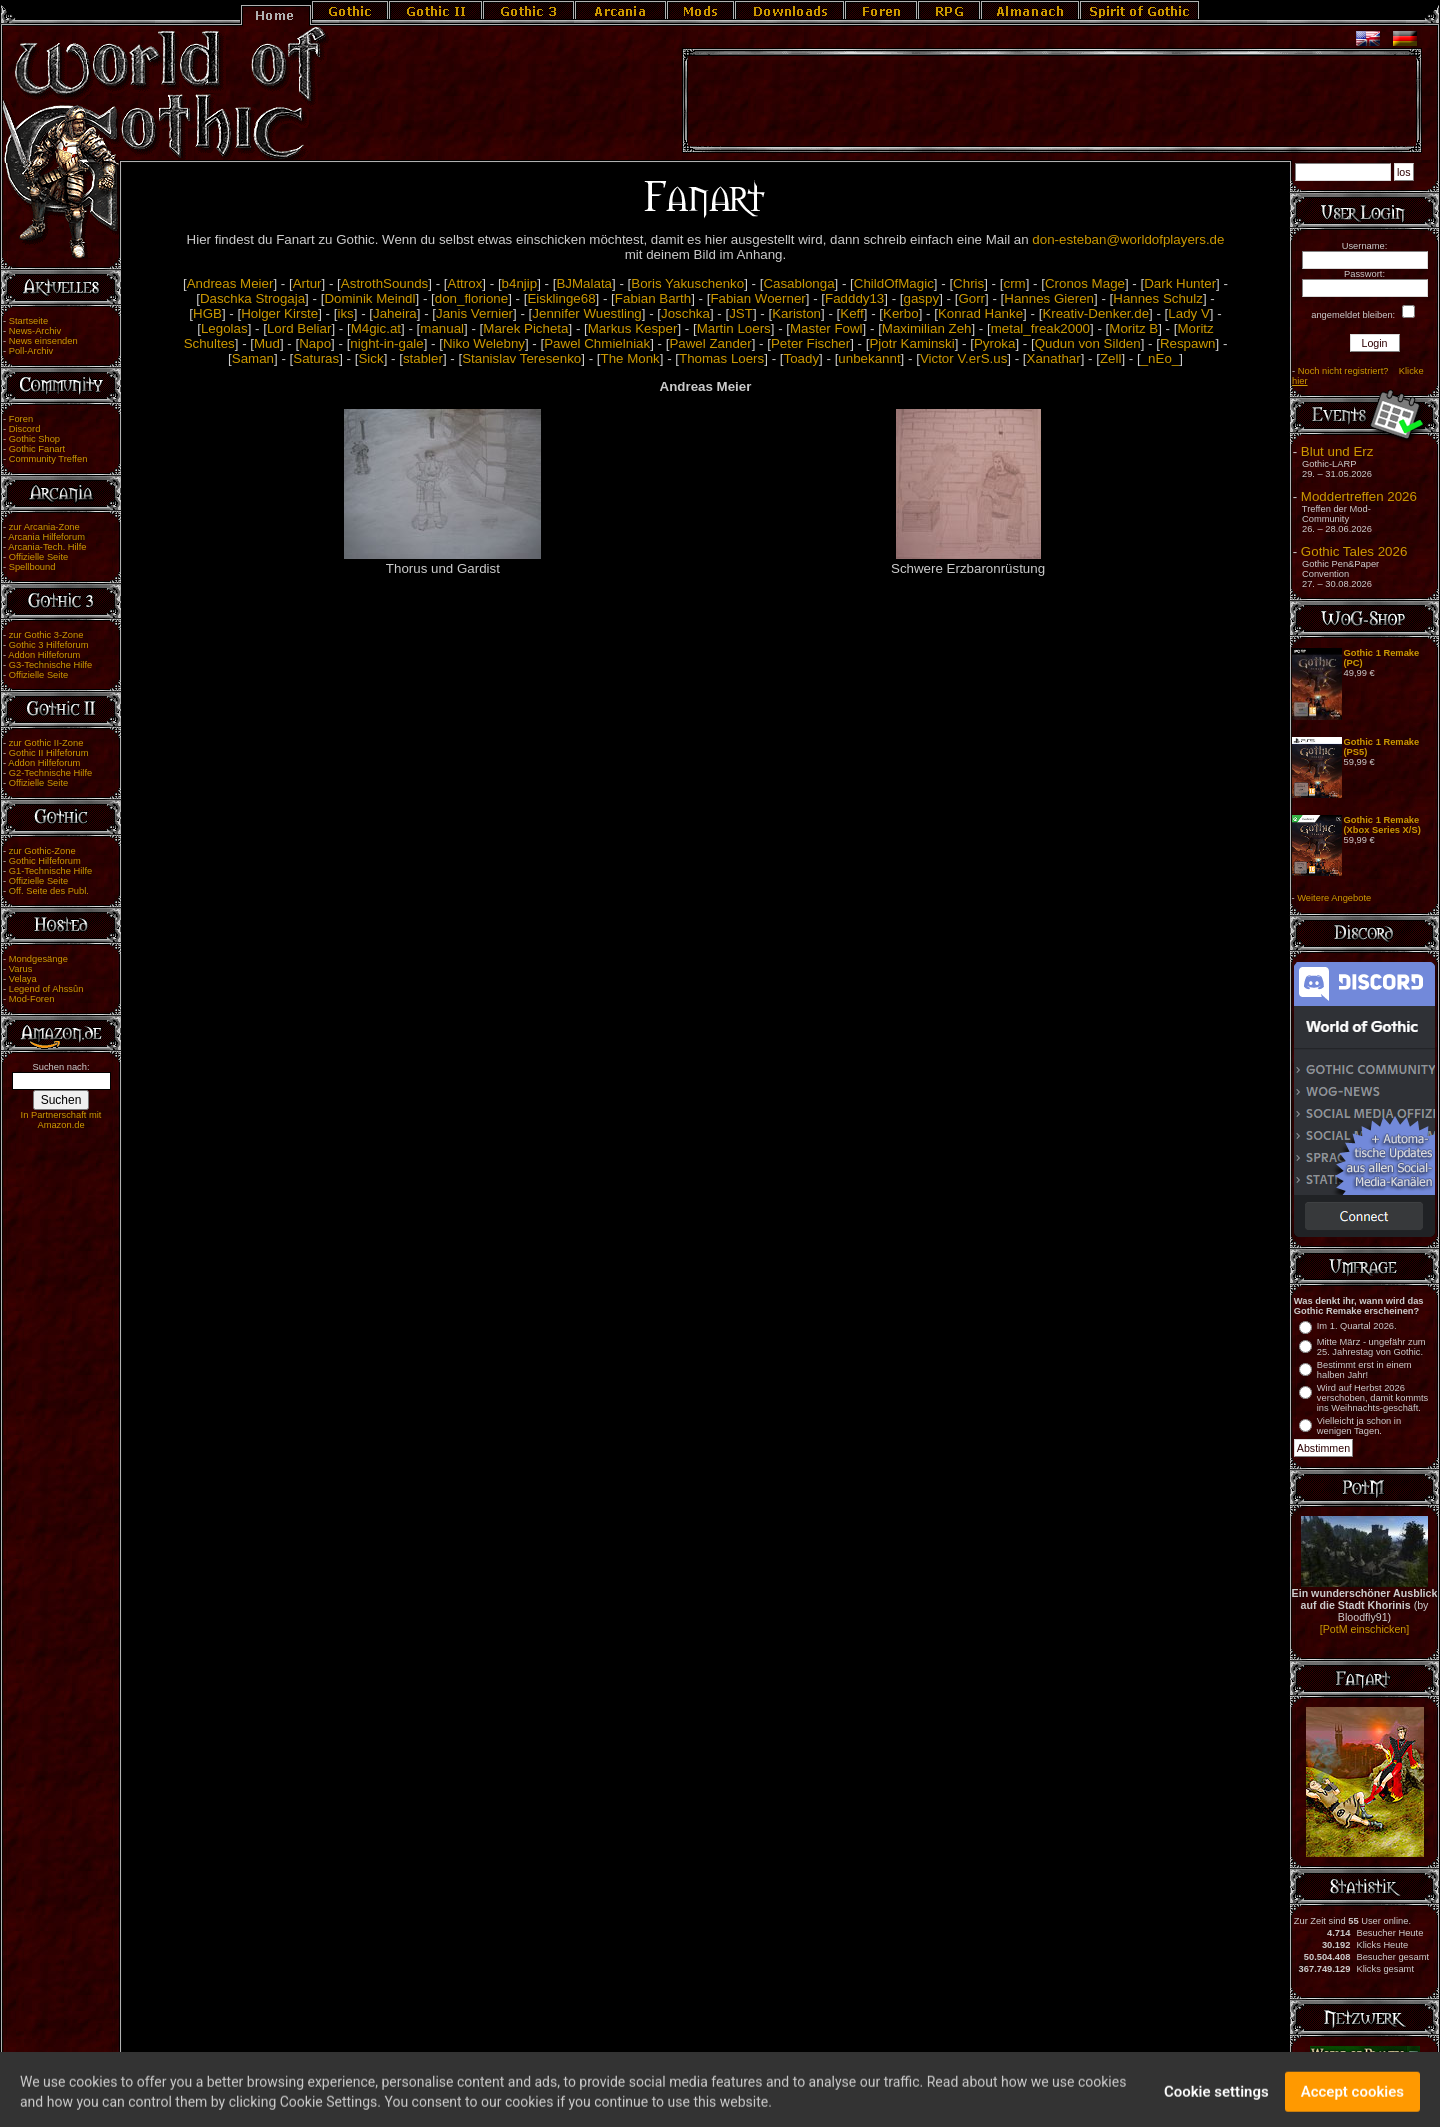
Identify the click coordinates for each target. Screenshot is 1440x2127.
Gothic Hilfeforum (45, 861)
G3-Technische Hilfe (50, 665)
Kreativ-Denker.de (1095, 313)
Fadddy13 (854, 298)
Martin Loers (734, 328)
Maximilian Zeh (927, 328)
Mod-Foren (32, 999)
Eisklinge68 (561, 298)
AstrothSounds (384, 283)
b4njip (520, 283)
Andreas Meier (230, 283)
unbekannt (869, 358)
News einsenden (43, 341)
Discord (25, 429)
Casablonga (798, 283)
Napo (315, 343)
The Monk (630, 358)
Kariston (796, 313)
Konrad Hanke (980, 313)
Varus (21, 969)
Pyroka (994, 343)
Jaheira (395, 313)
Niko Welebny (484, 343)
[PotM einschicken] (1364, 1629)
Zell (1110, 358)
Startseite (28, 321)
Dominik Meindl (369, 298)
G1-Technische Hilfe (50, 871)
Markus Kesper (633, 328)
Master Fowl (826, 328)
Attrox (465, 283)
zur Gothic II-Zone (46, 743)
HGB (207, 313)
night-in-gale (386, 343)
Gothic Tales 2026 (1354, 551)
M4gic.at (376, 328)
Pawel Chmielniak (597, 343)
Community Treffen (48, 459)
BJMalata (584, 283)
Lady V (1189, 313)
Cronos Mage (1085, 283)
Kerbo (901, 313)
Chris (968, 283)
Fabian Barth (653, 298)
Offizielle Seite (38, 557)
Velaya (23, 979)
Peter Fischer (810, 343)
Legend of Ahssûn (46, 989)
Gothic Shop (34, 439)
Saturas (316, 358)
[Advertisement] (1052, 101)
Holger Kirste (279, 313)
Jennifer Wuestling (586, 313)
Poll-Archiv (31, 351)
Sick (370, 358)
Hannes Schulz (1158, 298)
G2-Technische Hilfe (50, 773)
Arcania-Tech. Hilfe (47, 547)
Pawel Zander (710, 343)
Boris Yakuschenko (687, 283)
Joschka (685, 313)
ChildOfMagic (894, 283)
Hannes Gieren (1049, 298)
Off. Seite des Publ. (49, 891)
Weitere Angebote (1334, 898)
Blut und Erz (1337, 451)
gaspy (922, 298)
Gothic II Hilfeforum (49, 753)
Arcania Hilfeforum (46, 537)
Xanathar (1054, 358)
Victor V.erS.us (963, 358)
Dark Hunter (1180, 283)
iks (345, 313)
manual (442, 328)
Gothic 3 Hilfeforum (49, 645)
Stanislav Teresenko (521, 358)
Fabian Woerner (757, 298)
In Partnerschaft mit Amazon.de (61, 1120)
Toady (802, 358)
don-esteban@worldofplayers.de (1128, 239)
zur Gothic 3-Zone (46, 635)
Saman (253, 358)
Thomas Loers (721, 358)
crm (1014, 283)
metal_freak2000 (1040, 328)
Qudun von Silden (1088, 343)
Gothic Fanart (37, 449)
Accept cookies (1352, 2102)
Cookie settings (1216, 2102)
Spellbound (32, 567)
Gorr (971, 298)
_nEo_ (1160, 358)
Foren (21, 419)
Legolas (224, 328)
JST (741, 313)
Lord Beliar (299, 328)
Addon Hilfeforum (44, 655)
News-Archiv (35, 331)
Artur (307, 283)
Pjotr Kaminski (911, 343)
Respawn (1188, 343)
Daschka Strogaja (252, 298)
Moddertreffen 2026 (1359, 496)
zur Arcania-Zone (44, 527)
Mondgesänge (38, 959)
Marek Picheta (525, 328)
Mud (267, 343)
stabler (423, 358)
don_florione (471, 298)
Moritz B (1133, 328)
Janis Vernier (474, 313)
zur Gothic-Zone (42, 851)
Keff (851, 313)
